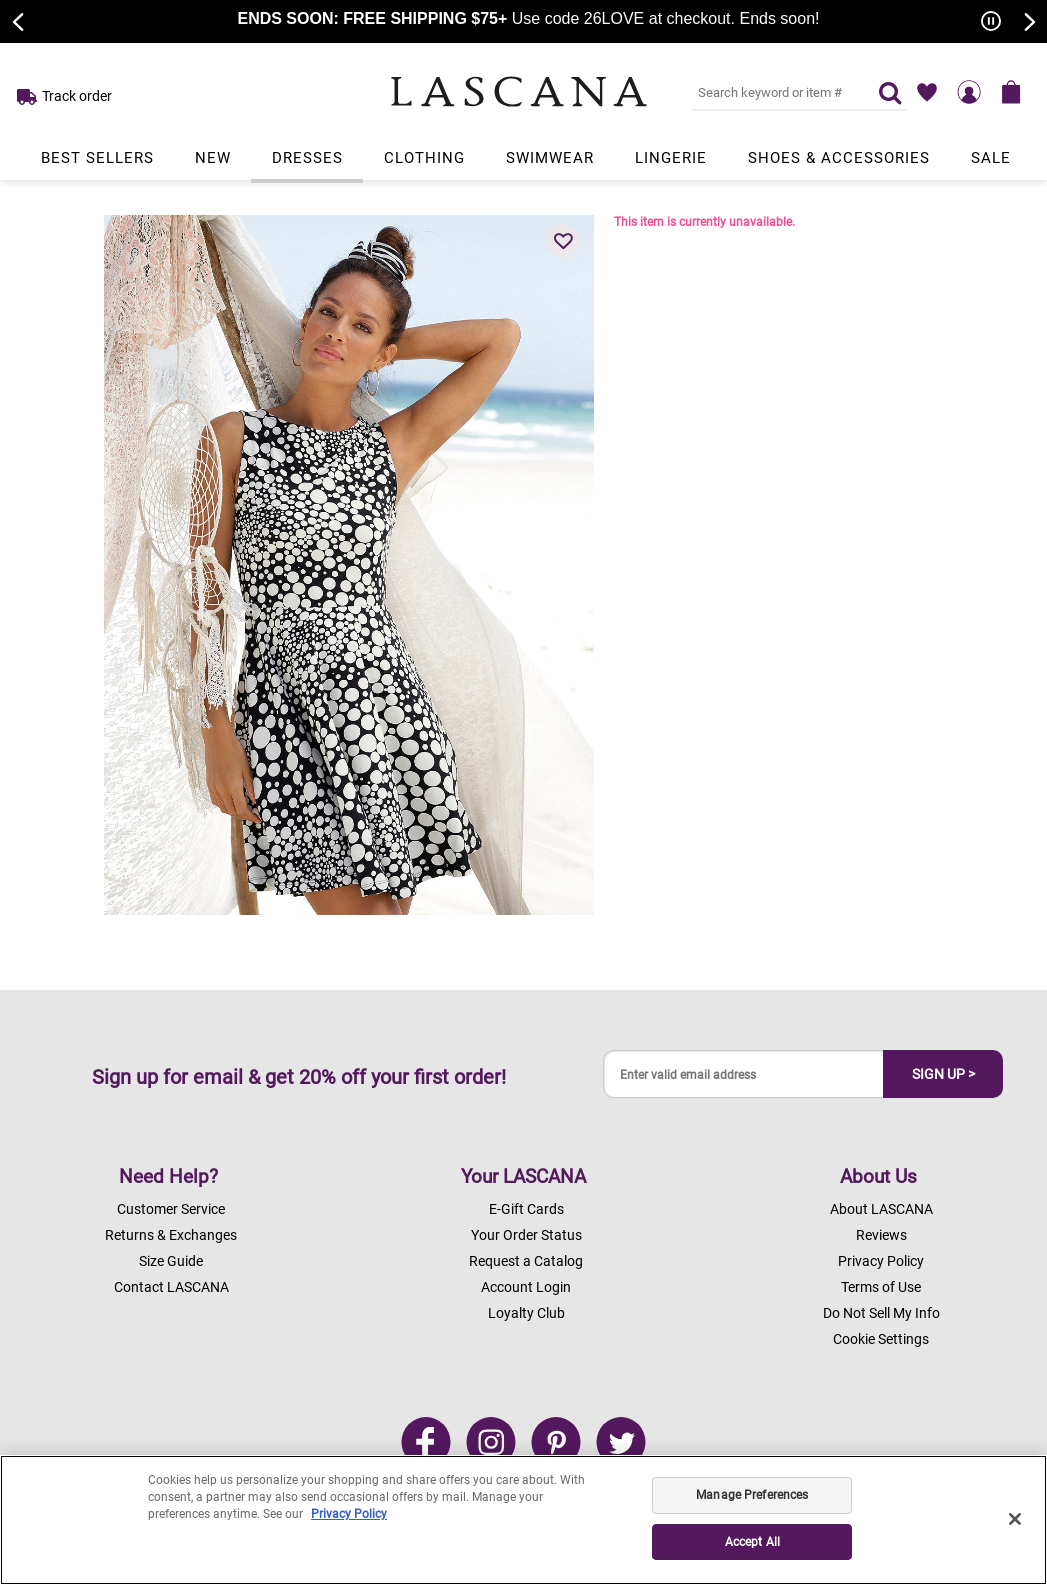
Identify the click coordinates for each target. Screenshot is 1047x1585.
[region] (523, 1520)
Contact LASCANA (171, 1287)
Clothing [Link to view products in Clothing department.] (424, 158)
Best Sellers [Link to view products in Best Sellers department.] (97, 158)
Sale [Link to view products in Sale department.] (991, 158)
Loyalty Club (526, 1313)
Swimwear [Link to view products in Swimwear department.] (550, 158)
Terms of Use (881, 1287)
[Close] (1015, 1519)
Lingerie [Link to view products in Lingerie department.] (671, 158)
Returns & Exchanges (171, 1235)
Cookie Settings (881, 1339)
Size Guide (171, 1261)
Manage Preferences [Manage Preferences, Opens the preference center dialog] (752, 1495)
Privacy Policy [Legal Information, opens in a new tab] (349, 1514)
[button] (563, 241)
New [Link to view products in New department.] (213, 158)
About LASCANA (881, 1209)
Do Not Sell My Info (881, 1313)
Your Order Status (526, 1235)
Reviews (881, 1235)
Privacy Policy (881, 1261)
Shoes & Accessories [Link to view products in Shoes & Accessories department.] (839, 158)
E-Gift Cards (526, 1209)
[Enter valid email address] (744, 1074)
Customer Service (171, 1209)
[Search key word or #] (773, 92)
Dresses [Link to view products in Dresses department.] (307, 158)
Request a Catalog (526, 1261)
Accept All (752, 1542)
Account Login (526, 1287)
